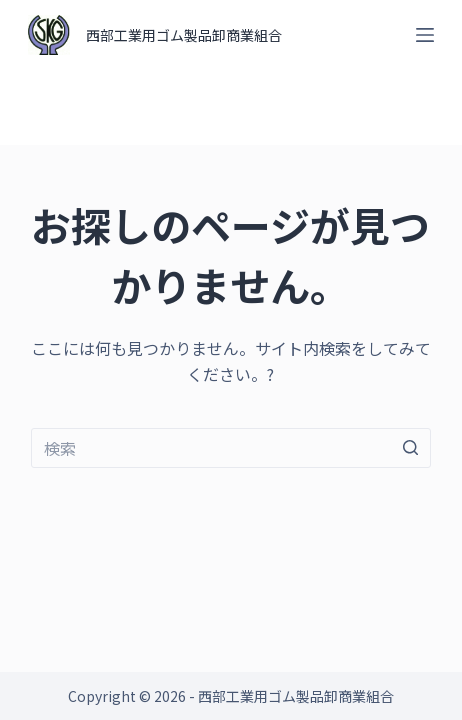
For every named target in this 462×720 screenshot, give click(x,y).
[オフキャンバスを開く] (425, 35)
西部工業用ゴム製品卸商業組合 (184, 35)
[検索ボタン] (411, 448)
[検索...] (231, 448)
